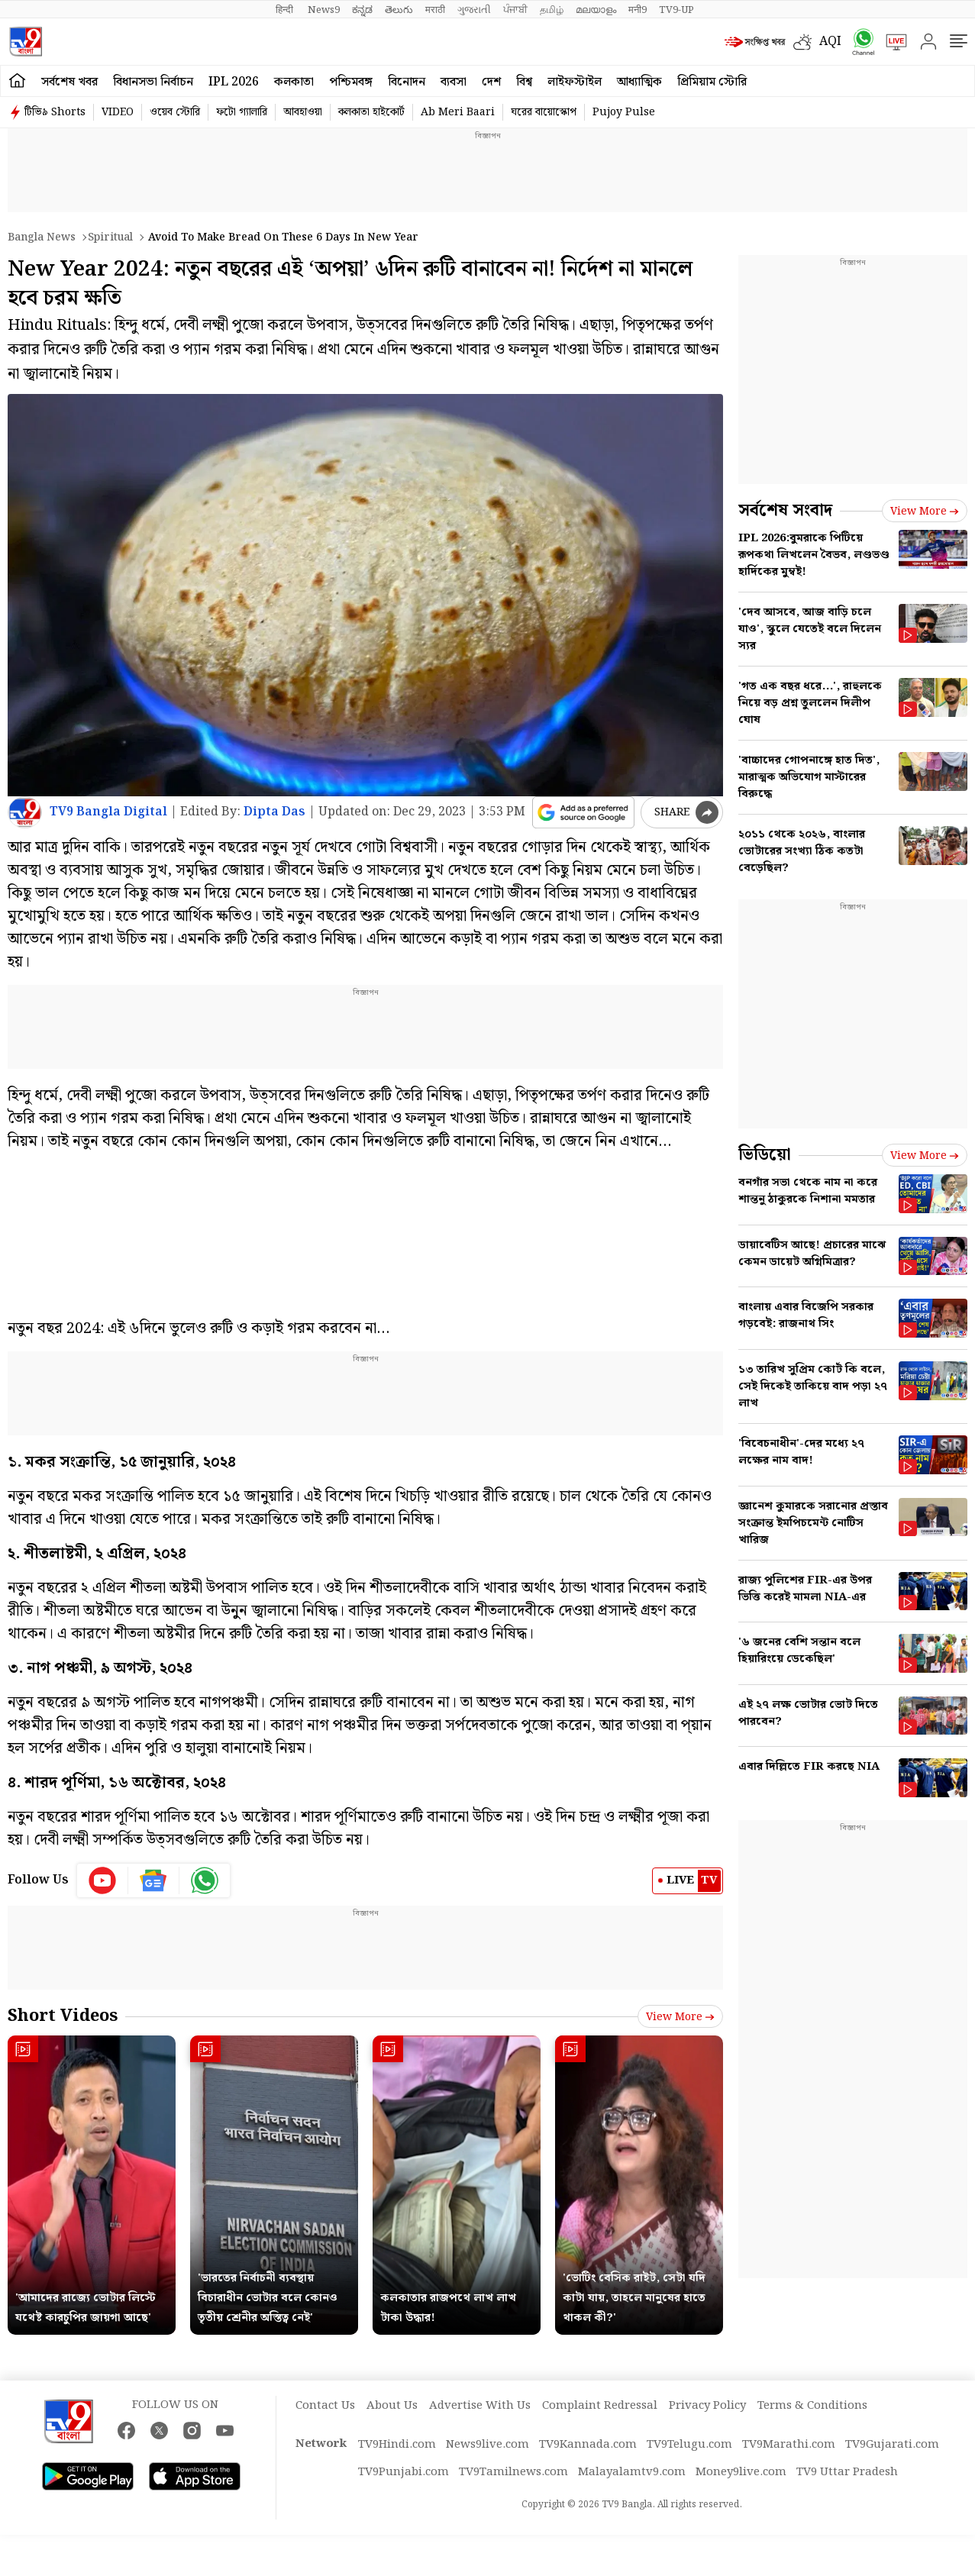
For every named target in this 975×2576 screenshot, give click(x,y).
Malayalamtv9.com (632, 2472)
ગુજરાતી (474, 10)
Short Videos (63, 2016)
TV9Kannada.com (588, 2445)
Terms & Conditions (812, 2406)
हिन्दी (285, 10)
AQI (830, 41)
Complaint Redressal (599, 2406)
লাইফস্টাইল (574, 82)
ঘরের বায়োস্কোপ (543, 112)
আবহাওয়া (302, 112)
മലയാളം (596, 10)
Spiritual (110, 237)
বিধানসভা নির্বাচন (153, 82)
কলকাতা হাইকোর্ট (371, 112)
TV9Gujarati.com (892, 2445)
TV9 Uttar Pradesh (847, 2472)
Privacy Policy (707, 2406)
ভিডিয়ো (764, 1154)
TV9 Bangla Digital (108, 812)
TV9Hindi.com (397, 2445)
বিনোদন (406, 82)
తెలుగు (399, 10)
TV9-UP (676, 10)
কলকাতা (294, 82)
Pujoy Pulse (623, 112)
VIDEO (118, 112)
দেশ (491, 82)
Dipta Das (274, 812)
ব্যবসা (454, 82)
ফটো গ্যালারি (241, 112)
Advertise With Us (480, 2406)
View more (680, 2017)
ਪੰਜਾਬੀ (515, 10)
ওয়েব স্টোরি (175, 112)
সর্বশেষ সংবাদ (785, 510)
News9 (324, 10)
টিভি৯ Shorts (55, 112)
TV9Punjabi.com (403, 2472)
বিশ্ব (524, 82)
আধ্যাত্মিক (639, 82)
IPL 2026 (233, 82)
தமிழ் (551, 10)
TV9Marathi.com (788, 2445)
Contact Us (325, 2406)
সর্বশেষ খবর (69, 82)
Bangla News (42, 237)
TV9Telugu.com (689, 2445)
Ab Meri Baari (458, 112)
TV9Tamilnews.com (513, 2472)
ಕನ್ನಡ (362, 10)
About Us (392, 2406)
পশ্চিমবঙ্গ (351, 82)
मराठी (435, 10)
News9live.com (487, 2445)
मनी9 (637, 10)
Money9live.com (741, 2472)
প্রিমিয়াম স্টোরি (712, 82)
